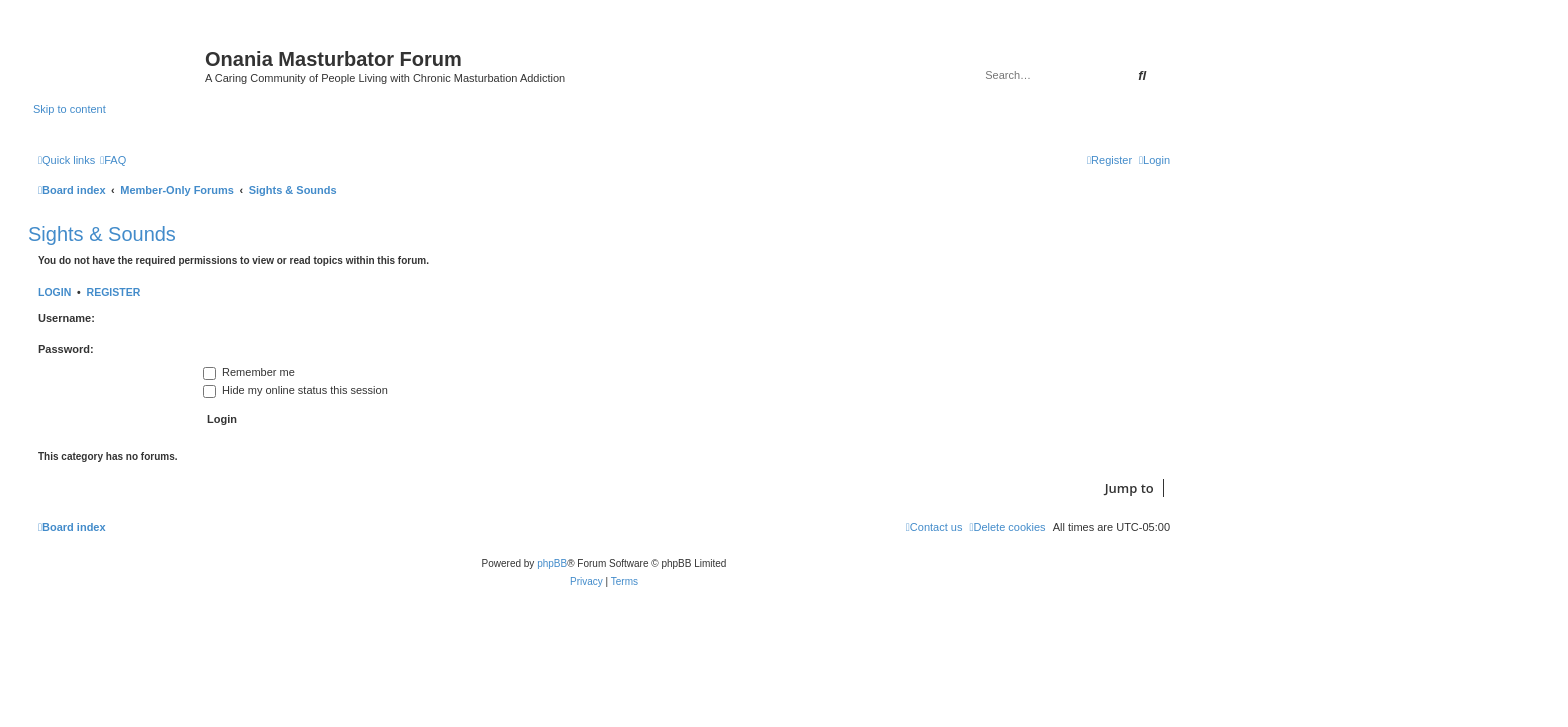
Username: (66, 318)
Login (54, 292)
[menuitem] (113, 160)
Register (114, 292)
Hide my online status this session (295, 390)
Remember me (249, 372)
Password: (66, 349)
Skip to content (69, 109)
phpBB (552, 563)
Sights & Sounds (102, 234)
